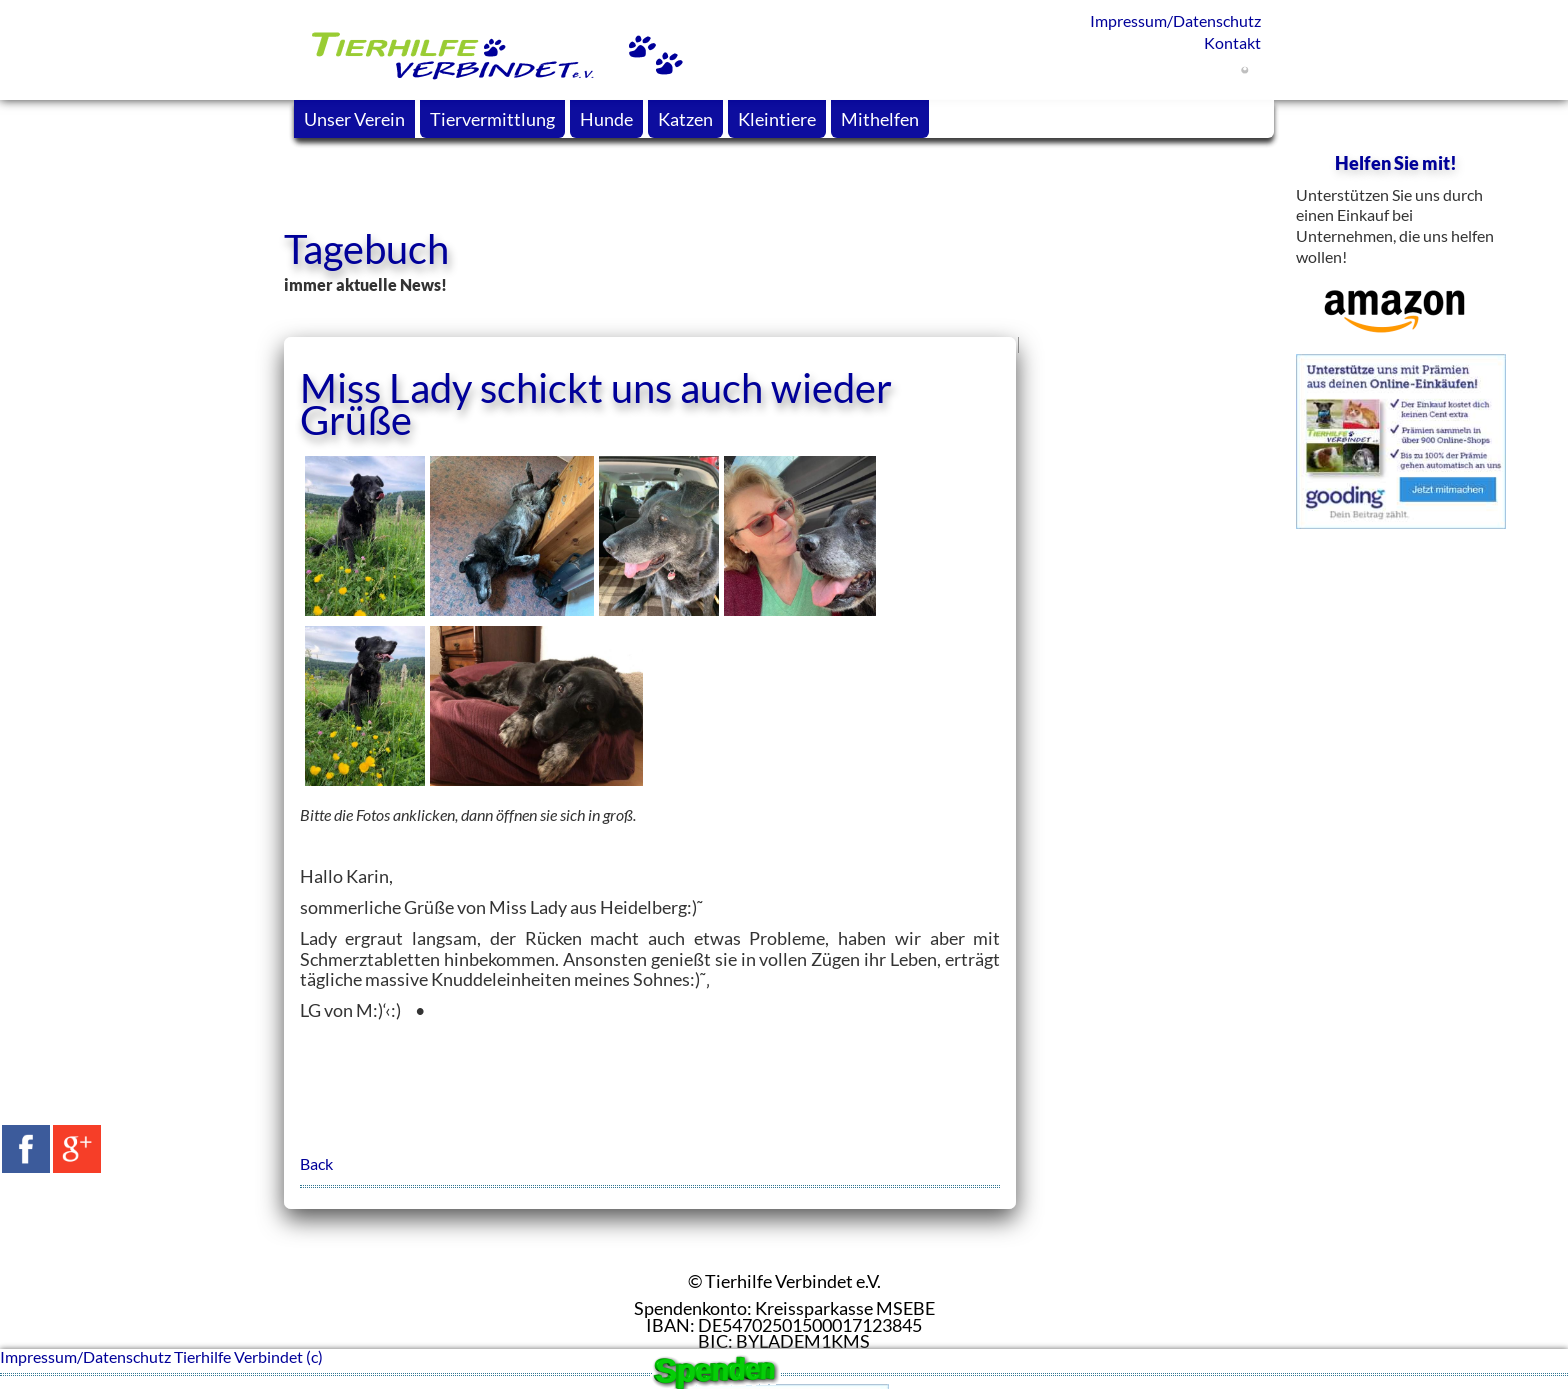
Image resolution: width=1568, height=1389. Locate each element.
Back (316, 1163)
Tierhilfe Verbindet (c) (248, 1356)
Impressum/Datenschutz (1175, 20)
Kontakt (1232, 42)
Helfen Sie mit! (1396, 163)
